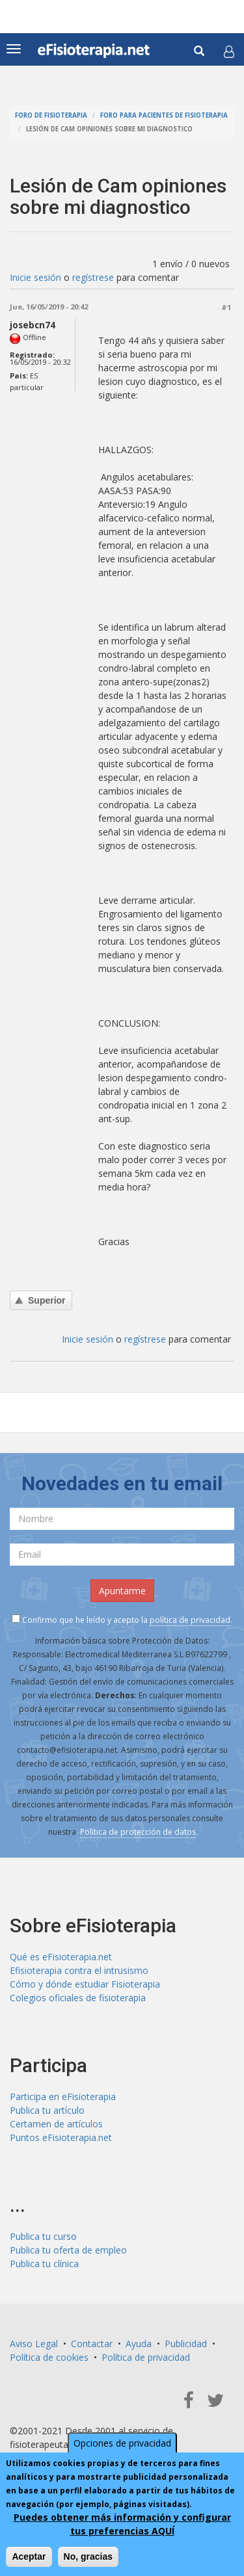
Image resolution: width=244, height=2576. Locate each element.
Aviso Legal (34, 2343)
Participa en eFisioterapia (63, 2096)
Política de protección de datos (138, 1831)
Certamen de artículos (56, 2124)
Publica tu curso (43, 2236)
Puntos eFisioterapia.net (61, 2137)
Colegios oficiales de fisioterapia (78, 1997)
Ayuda (139, 2343)
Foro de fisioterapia (51, 115)
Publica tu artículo (47, 2110)
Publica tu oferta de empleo (68, 2250)
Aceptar (29, 2556)
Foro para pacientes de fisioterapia (164, 115)
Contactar (92, 2343)
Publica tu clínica (44, 2263)
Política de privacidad (146, 2357)
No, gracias (88, 2556)
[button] (229, 51)
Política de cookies (49, 2357)
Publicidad (186, 2343)
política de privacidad (190, 1619)
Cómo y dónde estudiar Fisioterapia (85, 1984)
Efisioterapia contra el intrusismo (79, 1970)
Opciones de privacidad (122, 2443)
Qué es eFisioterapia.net (61, 1957)
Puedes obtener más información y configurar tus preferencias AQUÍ (122, 2524)
